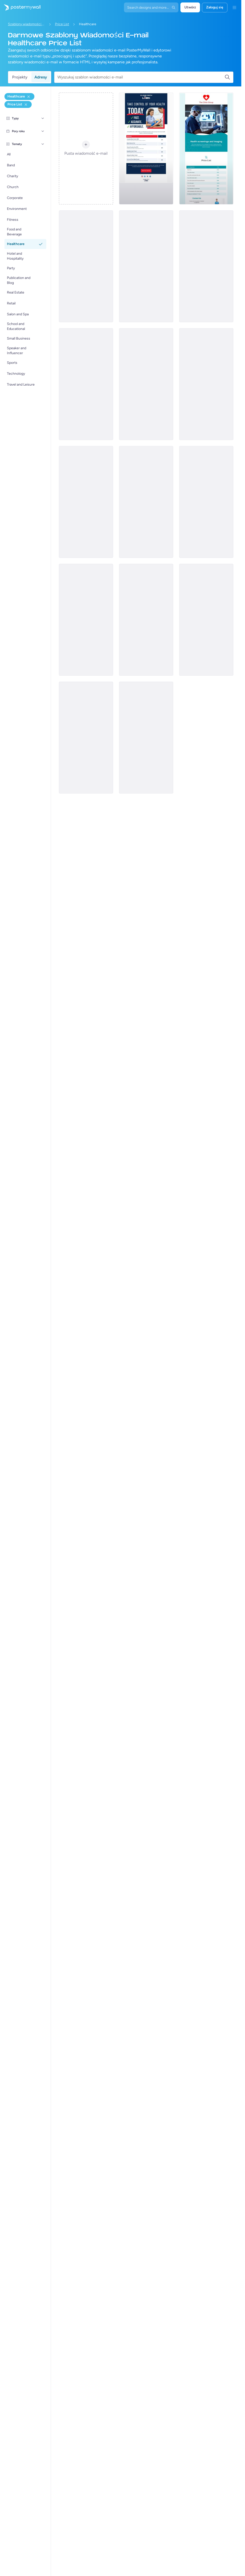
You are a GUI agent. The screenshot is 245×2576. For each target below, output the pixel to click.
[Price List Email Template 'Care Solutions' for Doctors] (146, 266)
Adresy (40, 77)
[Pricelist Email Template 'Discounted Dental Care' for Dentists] (86, 266)
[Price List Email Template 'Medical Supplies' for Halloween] (86, 620)
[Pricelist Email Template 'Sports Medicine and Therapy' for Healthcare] (206, 384)
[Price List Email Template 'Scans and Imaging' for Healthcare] (146, 737)
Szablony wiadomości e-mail (26, 24)
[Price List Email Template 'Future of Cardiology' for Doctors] (146, 502)
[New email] (146, 620)
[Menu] (234, 7)
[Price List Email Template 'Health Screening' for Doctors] (206, 148)
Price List (62, 24)
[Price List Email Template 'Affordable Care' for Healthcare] (86, 384)
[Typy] (43, 118)
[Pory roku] (43, 131)
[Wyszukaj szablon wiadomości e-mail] (140, 77)
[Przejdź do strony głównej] (20, 7)
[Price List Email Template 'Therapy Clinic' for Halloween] (206, 502)
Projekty (19, 77)
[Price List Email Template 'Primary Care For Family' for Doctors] (206, 620)
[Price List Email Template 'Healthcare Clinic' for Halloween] (206, 266)
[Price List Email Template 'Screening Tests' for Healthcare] (146, 148)
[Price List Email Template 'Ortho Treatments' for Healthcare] (86, 737)
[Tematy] (43, 144)
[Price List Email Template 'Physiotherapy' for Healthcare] (146, 384)
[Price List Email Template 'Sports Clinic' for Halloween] (86, 502)
